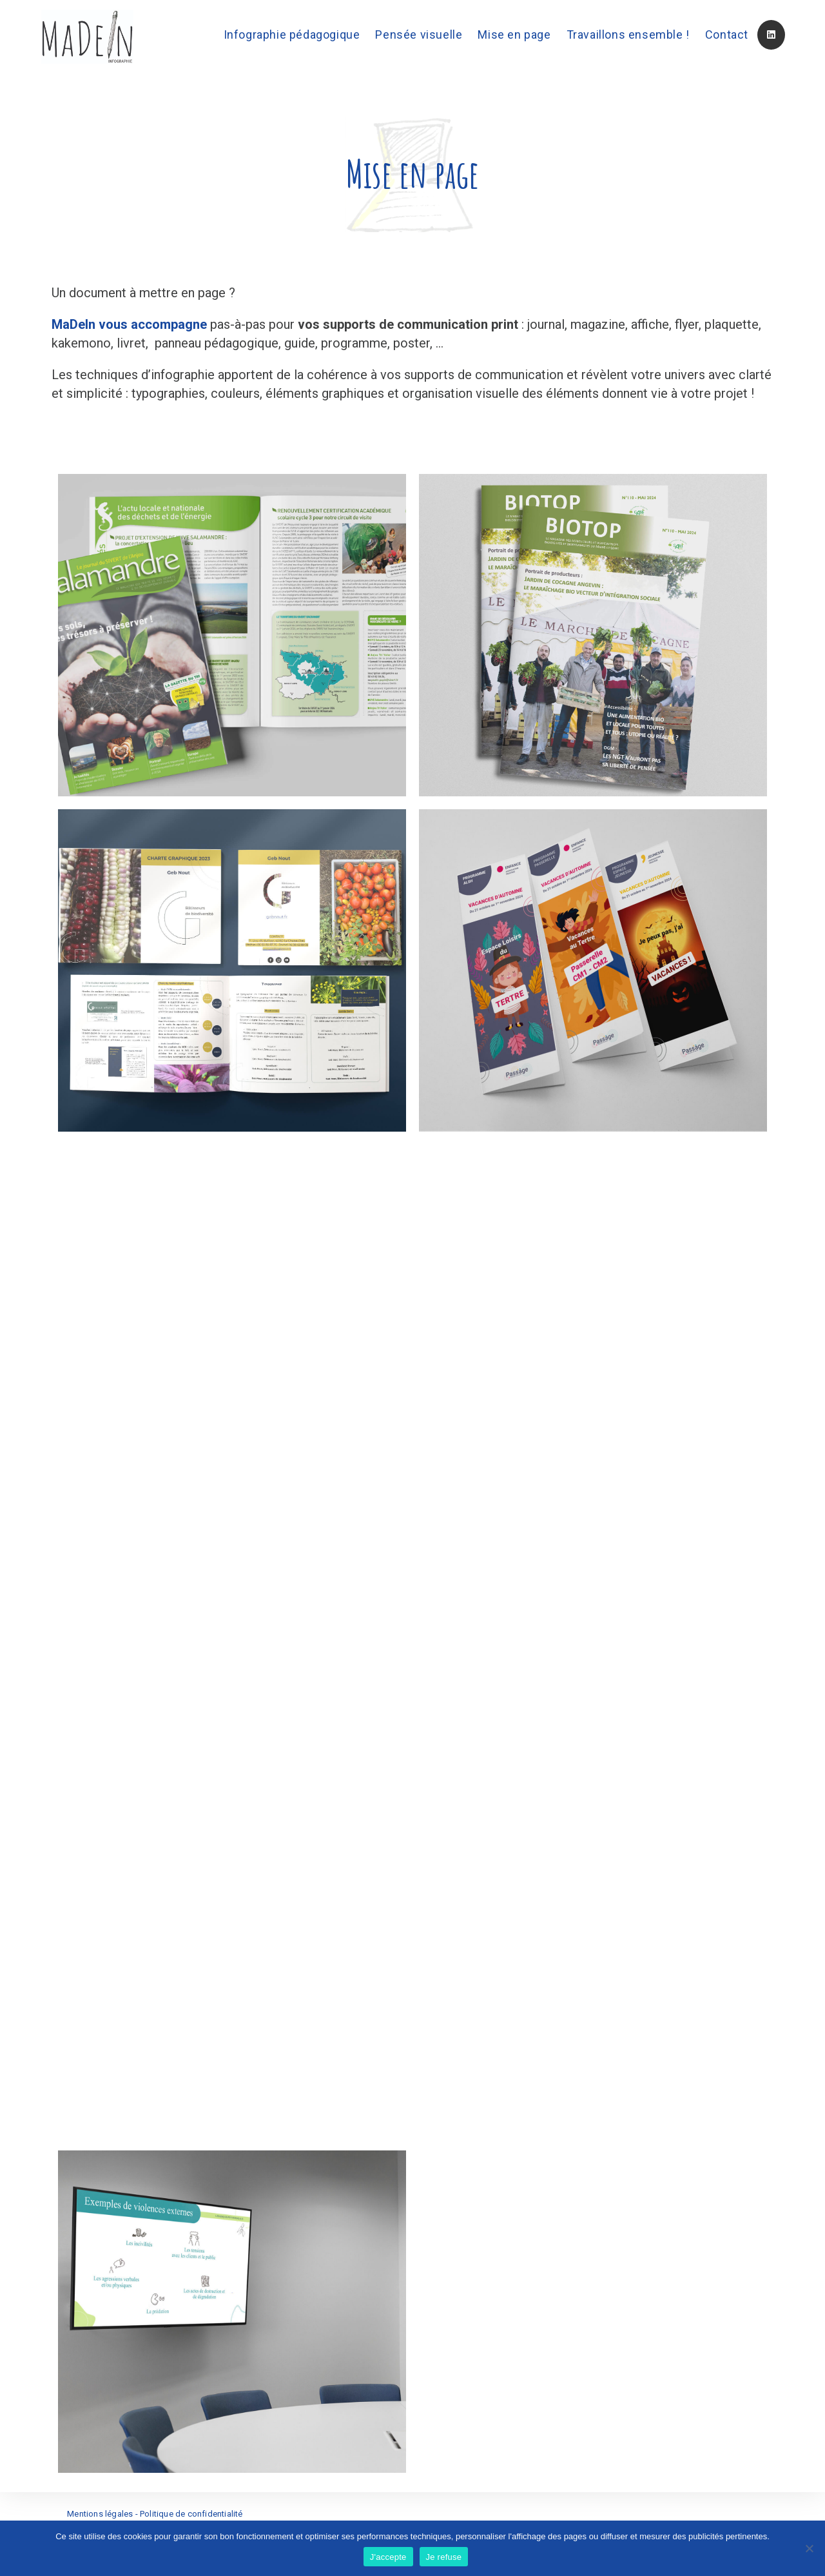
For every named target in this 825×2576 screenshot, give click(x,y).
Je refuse (444, 2557)
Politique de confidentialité (191, 2514)
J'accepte (388, 2557)
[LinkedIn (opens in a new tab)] (771, 35)
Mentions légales (100, 2514)
